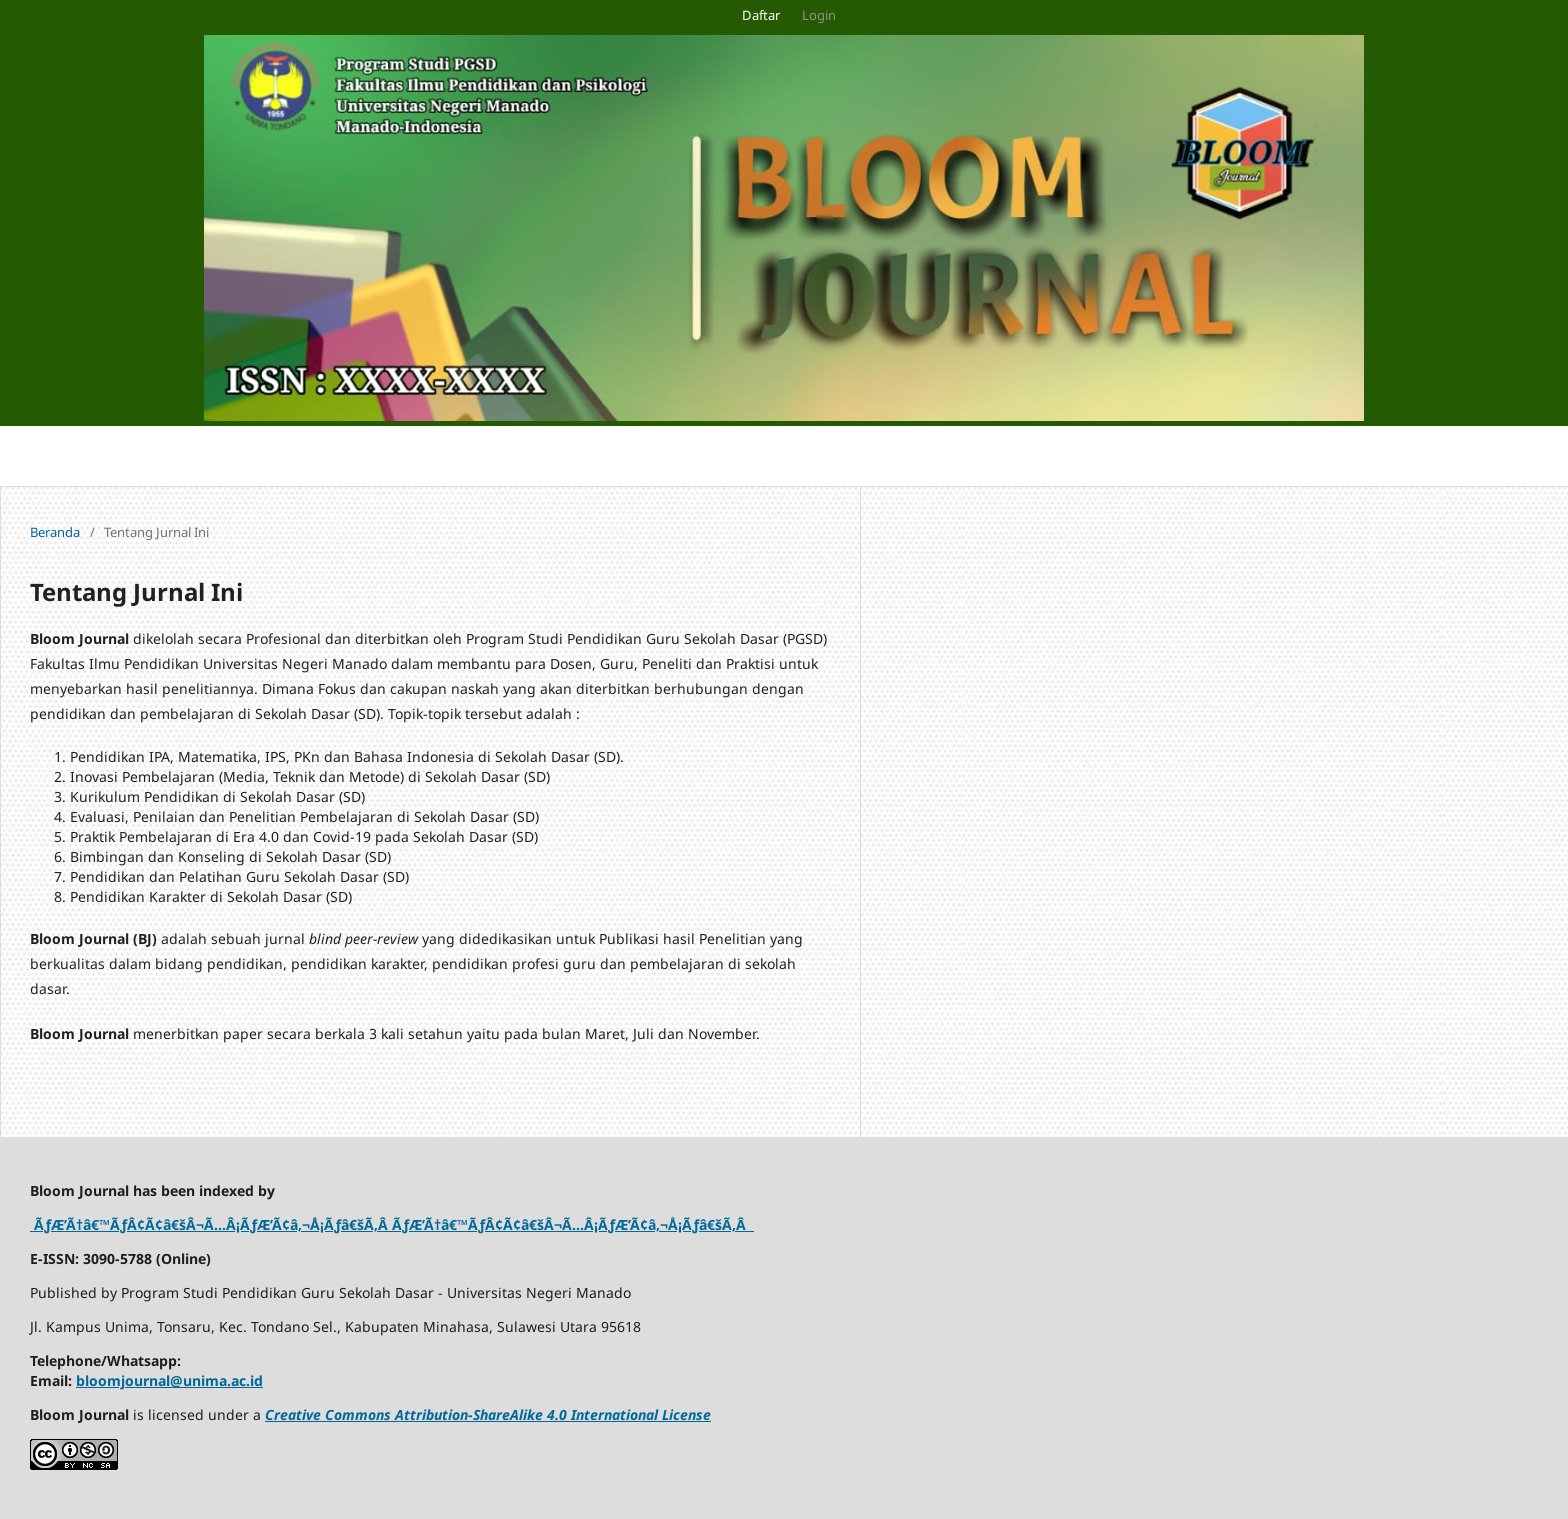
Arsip (384, 455)
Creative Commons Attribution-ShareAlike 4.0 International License (488, 1414)
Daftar (761, 15)
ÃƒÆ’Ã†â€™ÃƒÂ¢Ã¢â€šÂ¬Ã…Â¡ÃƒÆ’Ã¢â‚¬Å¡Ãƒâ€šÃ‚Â (211, 1224)
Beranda (55, 532)
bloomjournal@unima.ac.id (169, 1380)
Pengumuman (57, 455)
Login (819, 15)
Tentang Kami (482, 455)
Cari (1524, 455)
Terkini (312, 455)
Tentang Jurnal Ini (197, 455)
